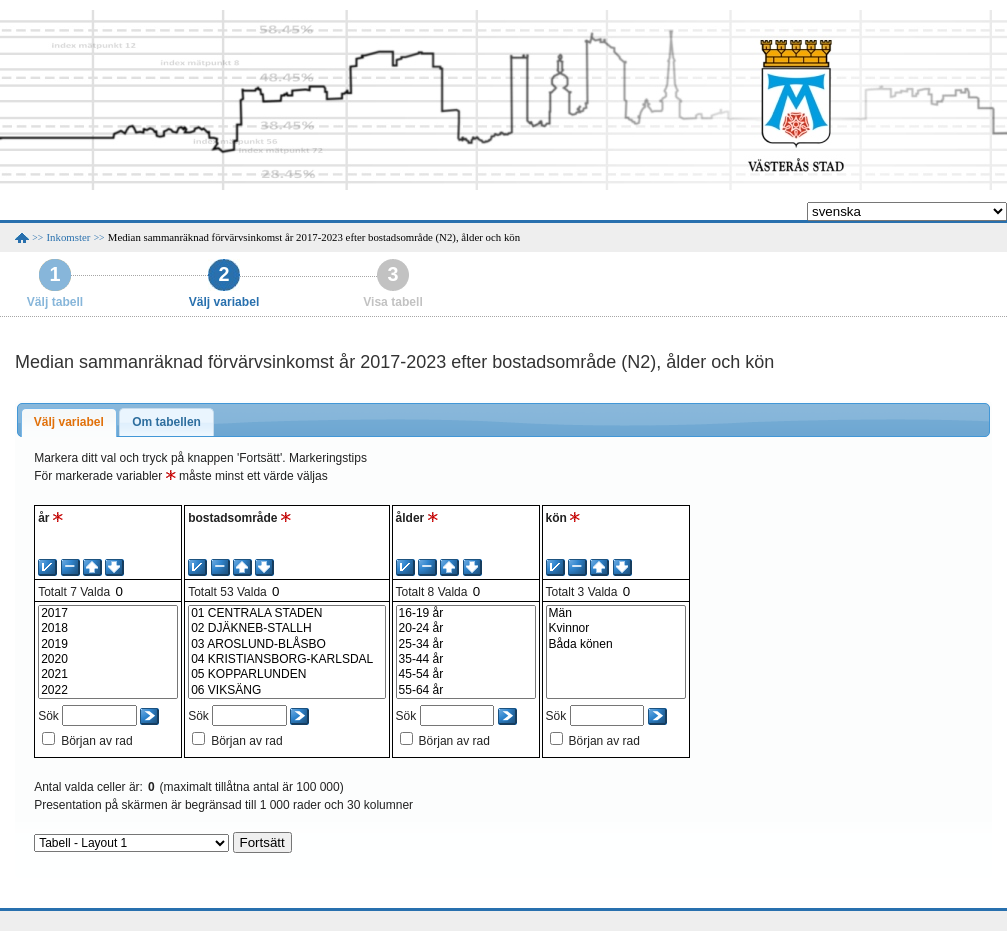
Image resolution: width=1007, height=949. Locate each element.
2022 (108, 690)
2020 (108, 659)
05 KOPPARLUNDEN (286, 674)
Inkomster (69, 237)
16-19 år (466, 613)
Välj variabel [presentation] (69, 422)
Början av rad (96, 741)
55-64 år (466, 690)
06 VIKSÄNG (286, 690)
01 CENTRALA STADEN (286, 613)
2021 (108, 674)
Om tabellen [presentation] (166, 422)
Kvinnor (616, 628)
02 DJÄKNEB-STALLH (286, 628)
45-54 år (466, 674)
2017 (108, 613)
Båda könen (616, 644)
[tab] (69, 423)
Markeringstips (328, 458)
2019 (108, 644)
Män (616, 613)
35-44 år (466, 659)
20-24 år (466, 628)
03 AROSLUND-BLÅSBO (286, 644)
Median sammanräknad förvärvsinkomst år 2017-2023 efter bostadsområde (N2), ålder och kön (314, 237)
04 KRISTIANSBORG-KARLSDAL (286, 659)
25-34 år (466, 644)
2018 (108, 628)
